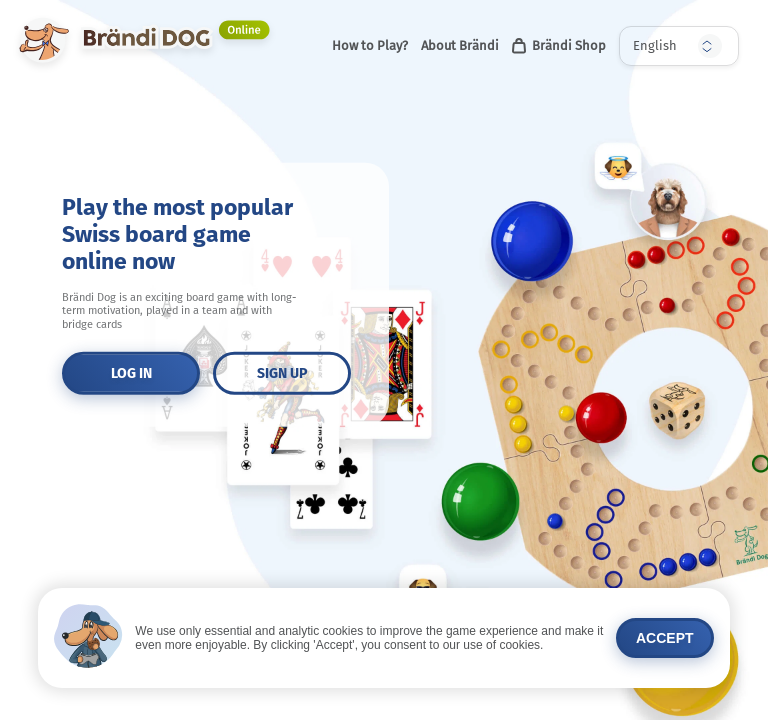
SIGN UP (282, 373)
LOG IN (131, 373)
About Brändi (460, 45)
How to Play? (370, 45)
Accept (665, 638)
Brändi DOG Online (63, 19)
